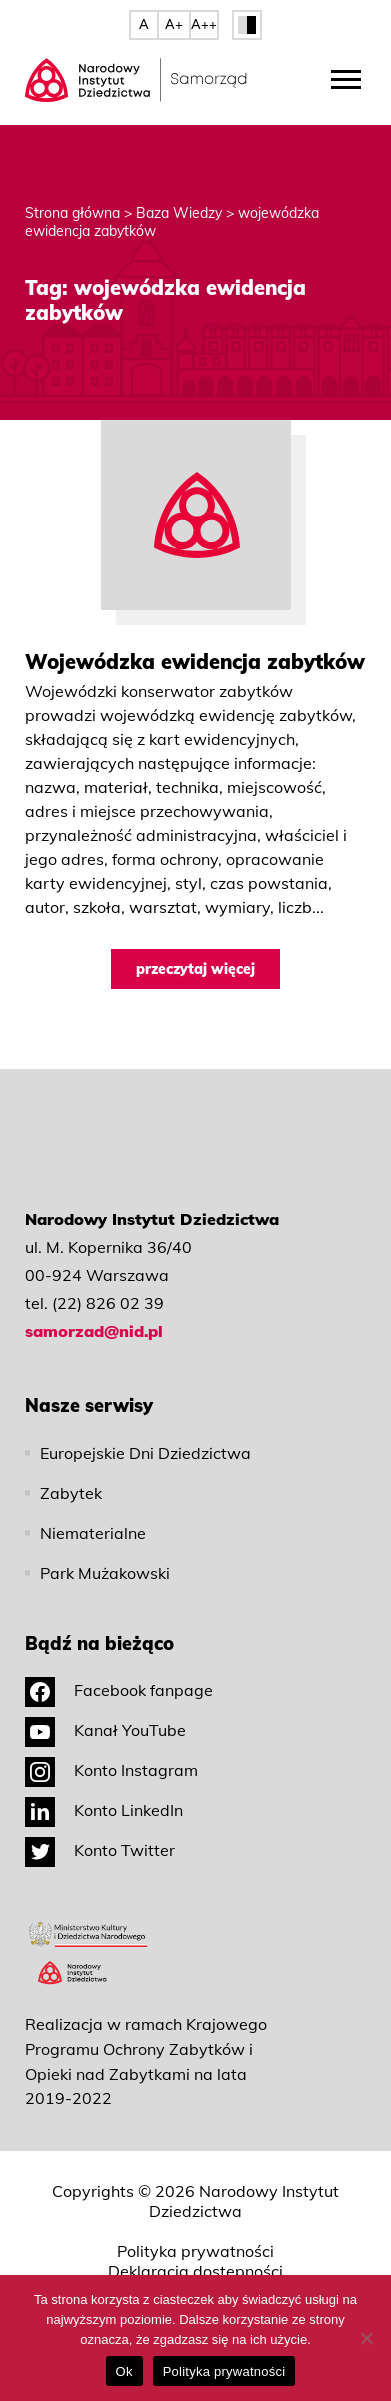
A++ (204, 24)
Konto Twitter (100, 1850)
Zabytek (71, 1493)
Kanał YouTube (105, 1730)
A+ (174, 24)
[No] (366, 2338)
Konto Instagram (111, 1770)
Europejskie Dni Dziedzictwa (145, 1453)
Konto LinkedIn (104, 1810)
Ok (124, 2371)
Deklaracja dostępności (195, 2271)
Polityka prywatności (195, 2251)
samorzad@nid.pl (94, 1331)
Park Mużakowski (105, 1573)
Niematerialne (93, 1533)
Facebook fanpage (119, 1690)
